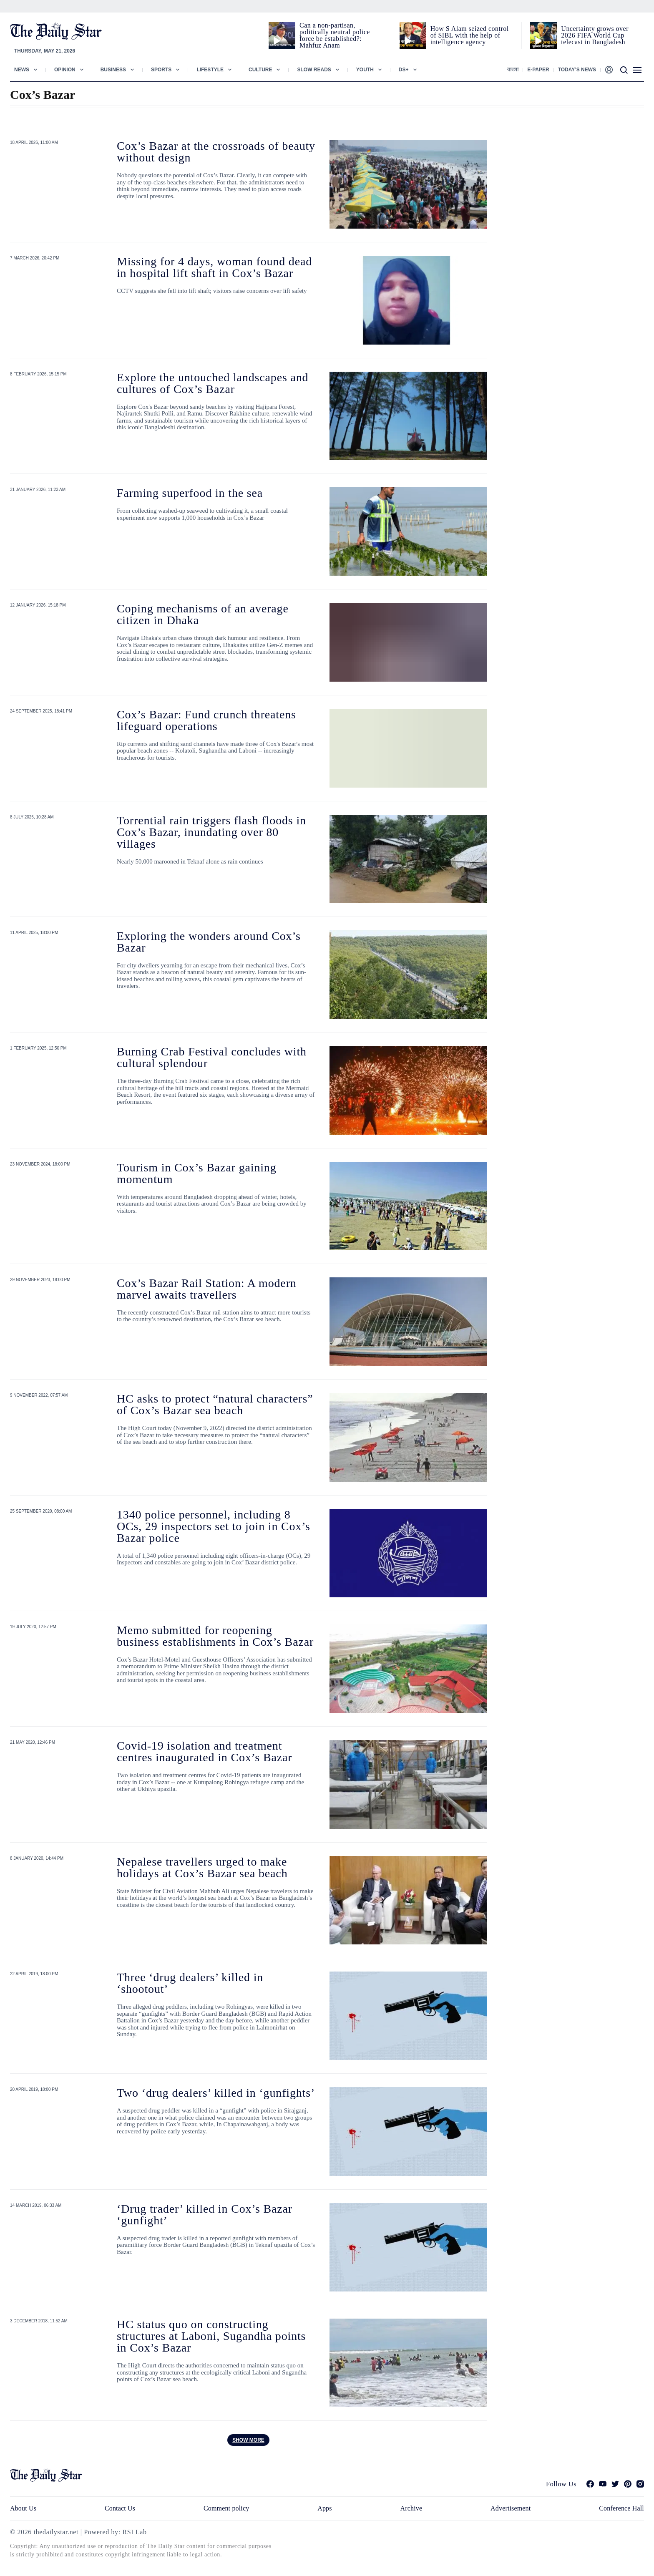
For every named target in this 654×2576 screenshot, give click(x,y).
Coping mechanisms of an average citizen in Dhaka (203, 614)
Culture (260, 70)
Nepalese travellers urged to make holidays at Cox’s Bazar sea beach (202, 1867)
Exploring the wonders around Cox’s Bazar (209, 941)
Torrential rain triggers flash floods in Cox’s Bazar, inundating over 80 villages (211, 832)
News (21, 70)
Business (113, 70)
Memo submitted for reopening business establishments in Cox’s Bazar (215, 1636)
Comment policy (226, 2508)
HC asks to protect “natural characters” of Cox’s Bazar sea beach (215, 1404)
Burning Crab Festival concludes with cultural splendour (212, 1057)
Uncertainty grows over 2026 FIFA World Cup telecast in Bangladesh (595, 35)
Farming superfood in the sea (190, 492)
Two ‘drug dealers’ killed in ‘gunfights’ (216, 2092)
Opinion (64, 70)
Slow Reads (314, 70)
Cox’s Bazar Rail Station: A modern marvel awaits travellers (207, 1289)
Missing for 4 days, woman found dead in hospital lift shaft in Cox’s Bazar (214, 267)
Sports (161, 70)
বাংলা (512, 70)
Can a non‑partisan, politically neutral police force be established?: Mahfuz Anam (334, 35)
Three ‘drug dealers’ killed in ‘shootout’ (190, 1983)
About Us (23, 2508)
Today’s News (577, 70)
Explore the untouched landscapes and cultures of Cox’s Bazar (212, 383)
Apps (324, 2508)
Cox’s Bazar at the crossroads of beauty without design (216, 151)
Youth (365, 70)
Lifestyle (210, 70)
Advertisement (510, 2508)
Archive (411, 2508)
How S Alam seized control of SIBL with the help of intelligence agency (469, 35)
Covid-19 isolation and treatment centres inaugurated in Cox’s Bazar (204, 1751)
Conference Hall (621, 2508)
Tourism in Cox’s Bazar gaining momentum (197, 1173)
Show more (248, 2440)
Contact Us (120, 2508)
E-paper (538, 70)
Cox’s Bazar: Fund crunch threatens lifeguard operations (206, 720)
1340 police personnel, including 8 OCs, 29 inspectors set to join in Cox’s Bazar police (213, 1526)
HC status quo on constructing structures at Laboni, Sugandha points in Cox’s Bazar (211, 2336)
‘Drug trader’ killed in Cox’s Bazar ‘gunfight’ (204, 2214)
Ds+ (404, 70)
